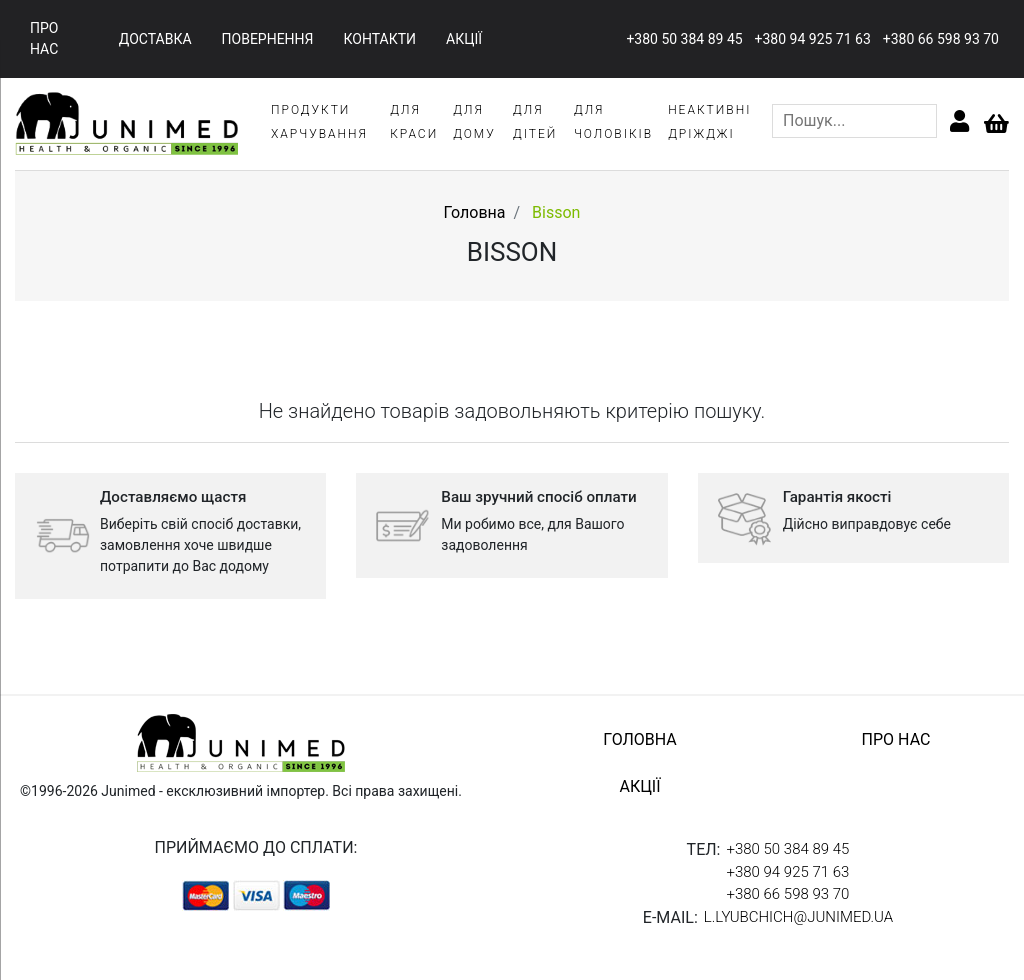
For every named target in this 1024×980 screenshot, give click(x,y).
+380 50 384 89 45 (684, 39)
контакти (380, 39)
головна (639, 739)
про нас (44, 38)
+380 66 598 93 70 (941, 39)
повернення (268, 39)
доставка (155, 39)
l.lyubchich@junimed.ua (798, 917)
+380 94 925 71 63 (813, 39)
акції (464, 39)
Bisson (556, 212)
